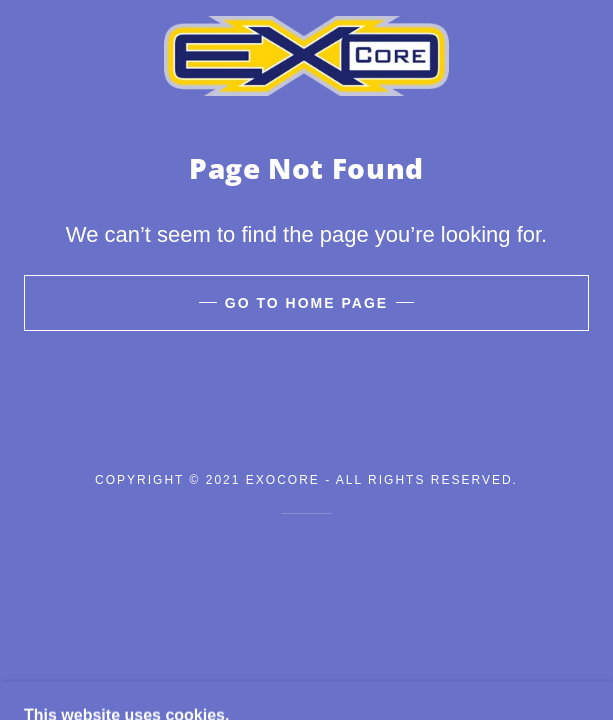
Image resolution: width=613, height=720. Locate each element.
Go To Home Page (306, 303)
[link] (306, 56)
